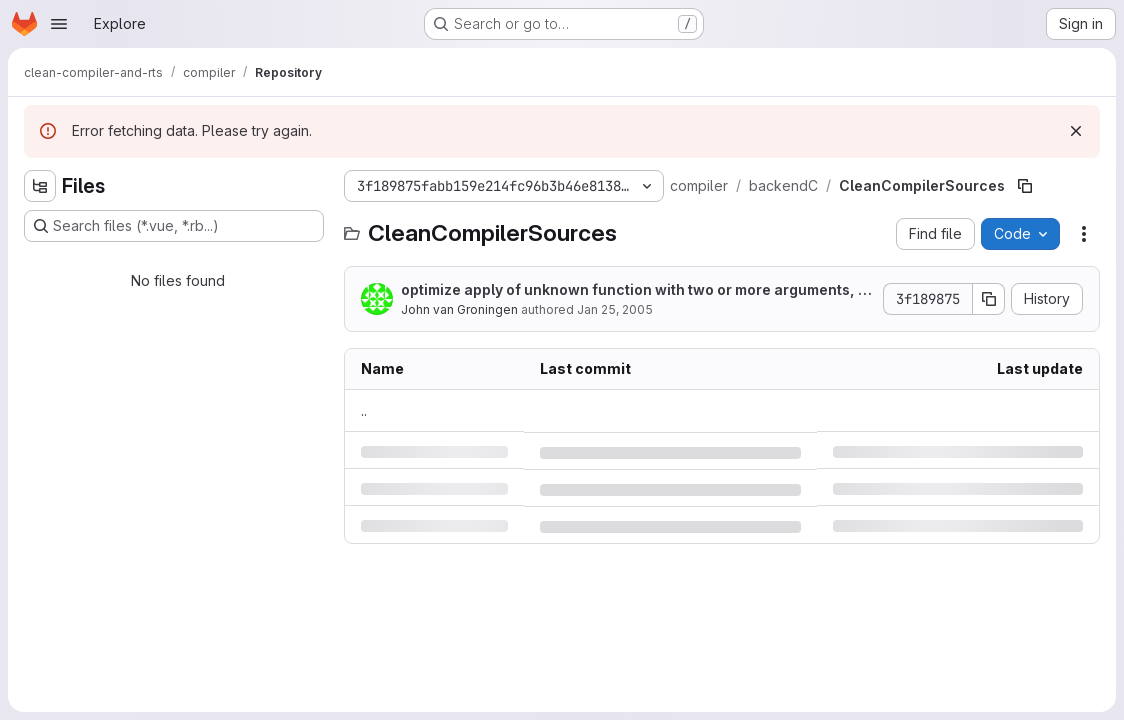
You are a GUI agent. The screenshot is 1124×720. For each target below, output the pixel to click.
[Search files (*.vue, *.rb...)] (174, 226)
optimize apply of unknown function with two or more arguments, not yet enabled (634, 290)
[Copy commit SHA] (989, 299)
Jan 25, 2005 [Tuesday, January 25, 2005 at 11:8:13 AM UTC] (615, 309)
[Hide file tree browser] (40, 186)
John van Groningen (459, 309)
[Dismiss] (1076, 131)
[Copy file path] (1025, 186)
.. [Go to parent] (364, 410)
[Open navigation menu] (59, 24)
